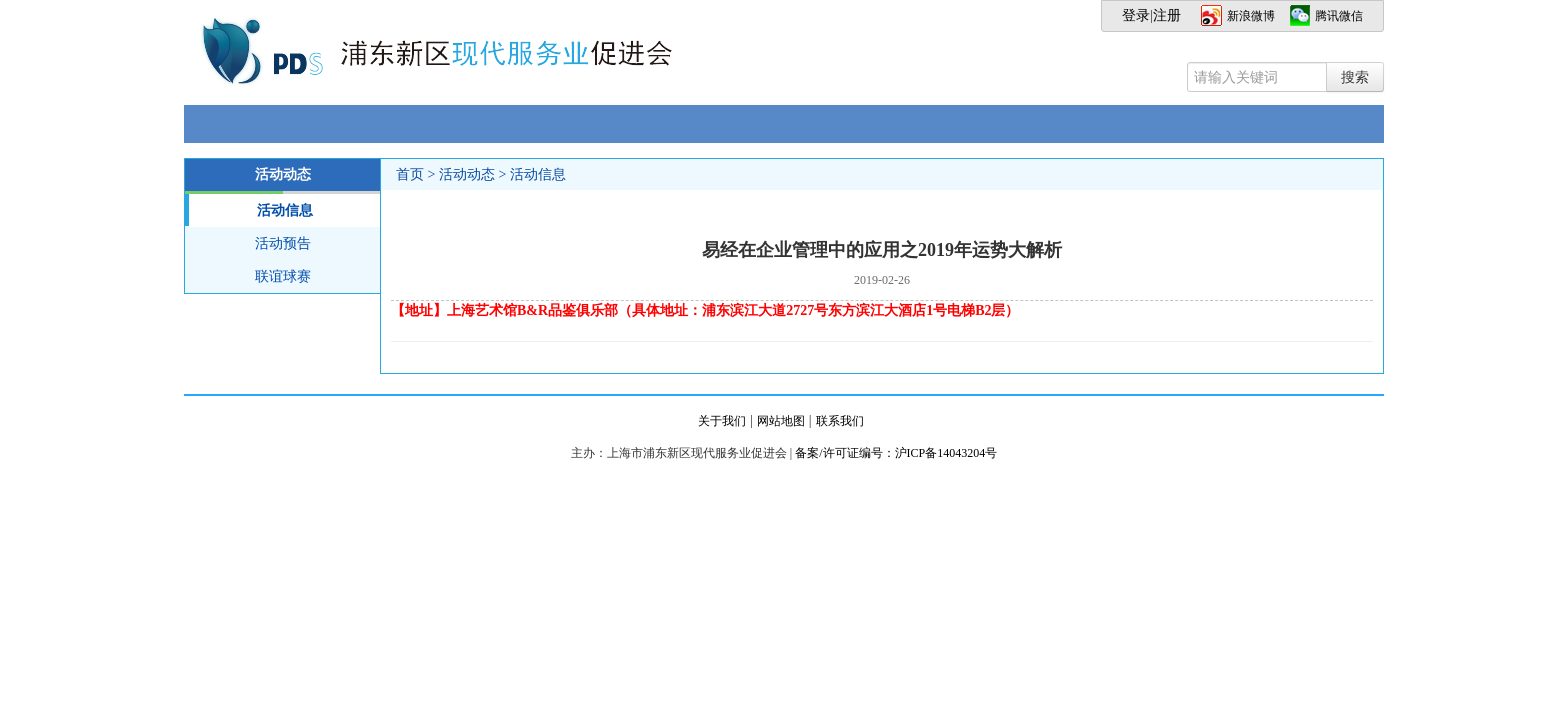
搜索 (1355, 77)
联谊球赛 (283, 276)
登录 (1136, 15)
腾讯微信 (1339, 16)
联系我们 (840, 421)
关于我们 (722, 421)
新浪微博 (1251, 16)
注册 (1167, 15)
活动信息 (249, 210)
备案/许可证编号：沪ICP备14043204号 (896, 453)
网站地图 (781, 421)
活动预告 (283, 243)
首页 (410, 174)
